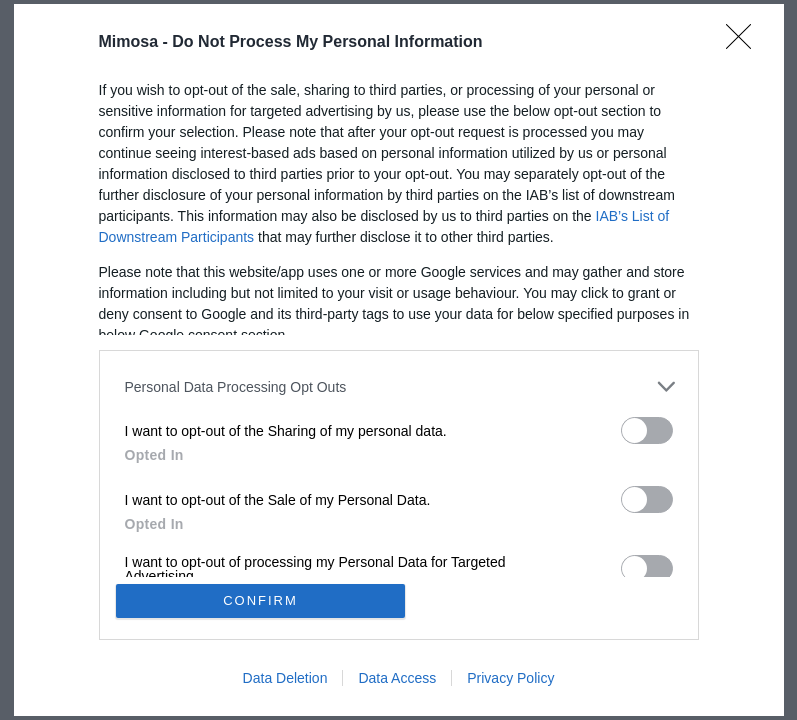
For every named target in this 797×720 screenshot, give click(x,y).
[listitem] (399, 386)
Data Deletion (285, 678)
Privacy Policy (510, 678)
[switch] (647, 430)
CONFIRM (260, 600)
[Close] (745, 43)
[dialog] (399, 360)
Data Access (397, 678)
